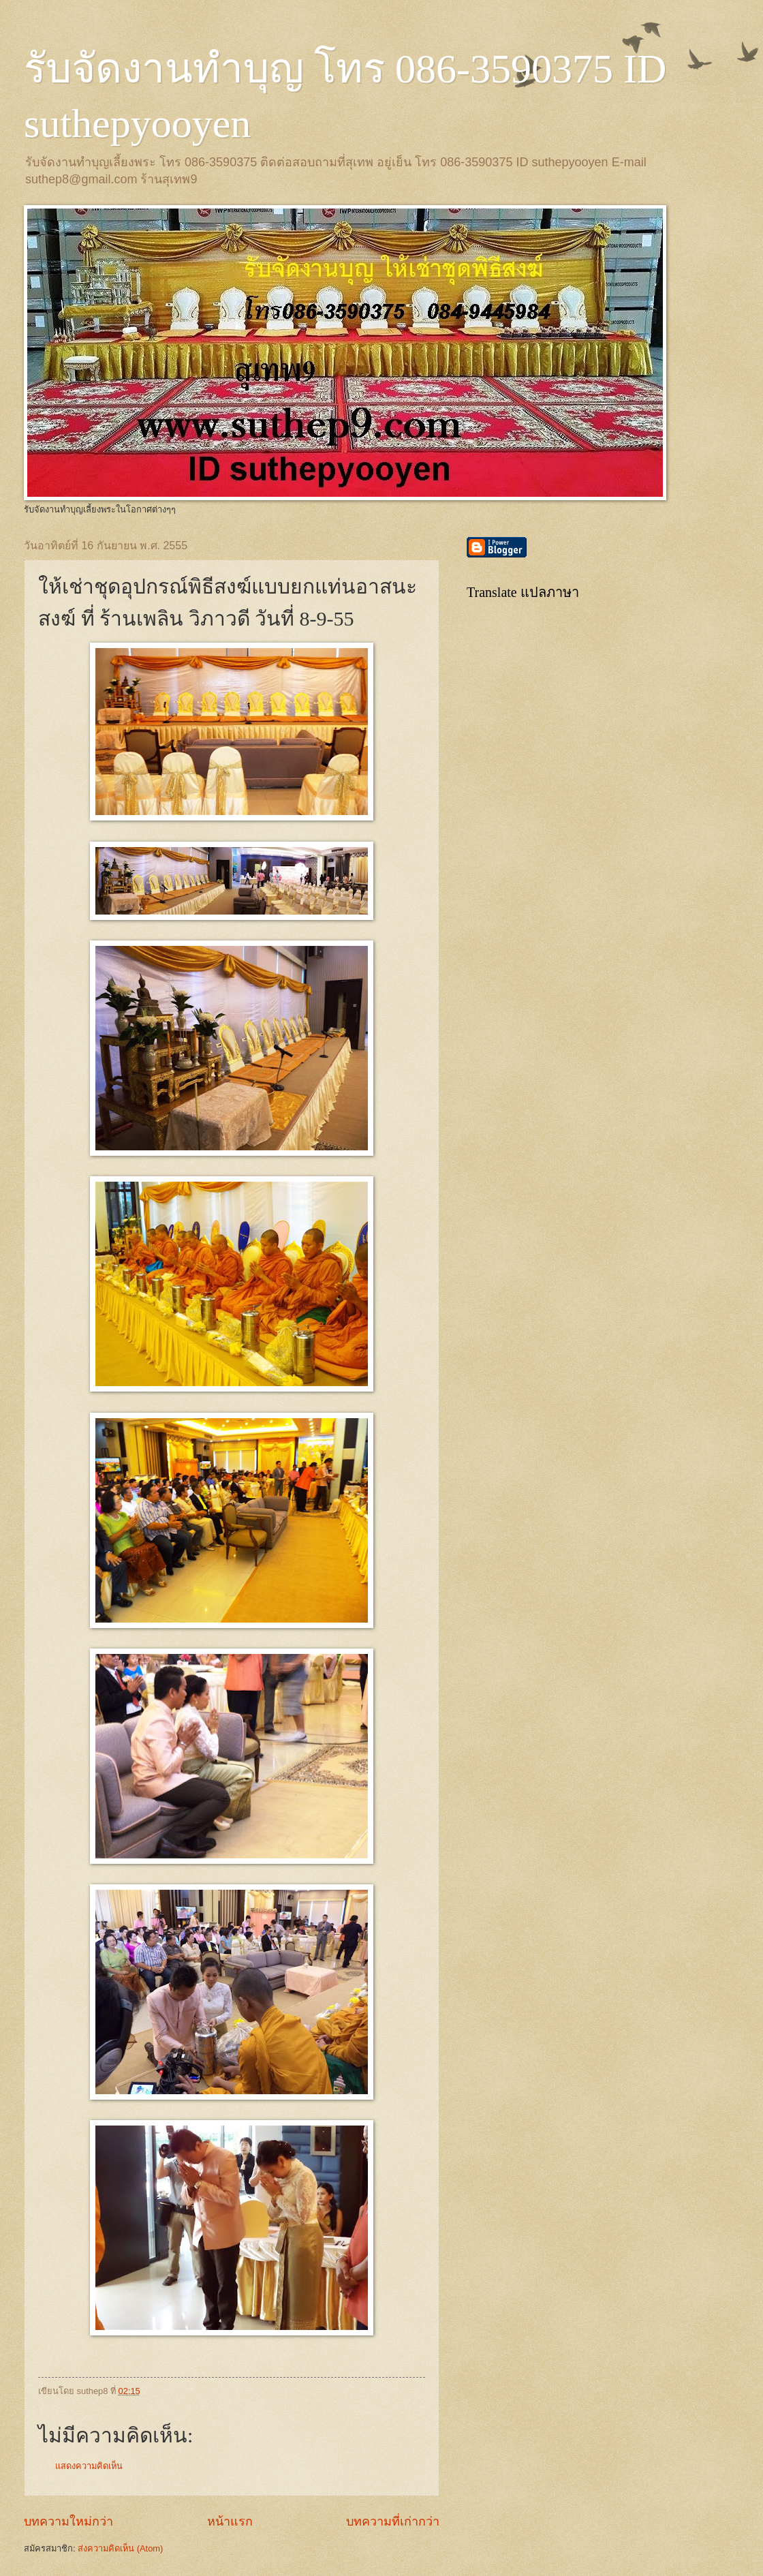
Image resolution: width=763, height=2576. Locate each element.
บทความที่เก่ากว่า (392, 2521)
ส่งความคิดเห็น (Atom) (120, 2548)
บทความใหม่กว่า (68, 2521)
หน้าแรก (230, 2521)
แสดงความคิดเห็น (89, 2466)
